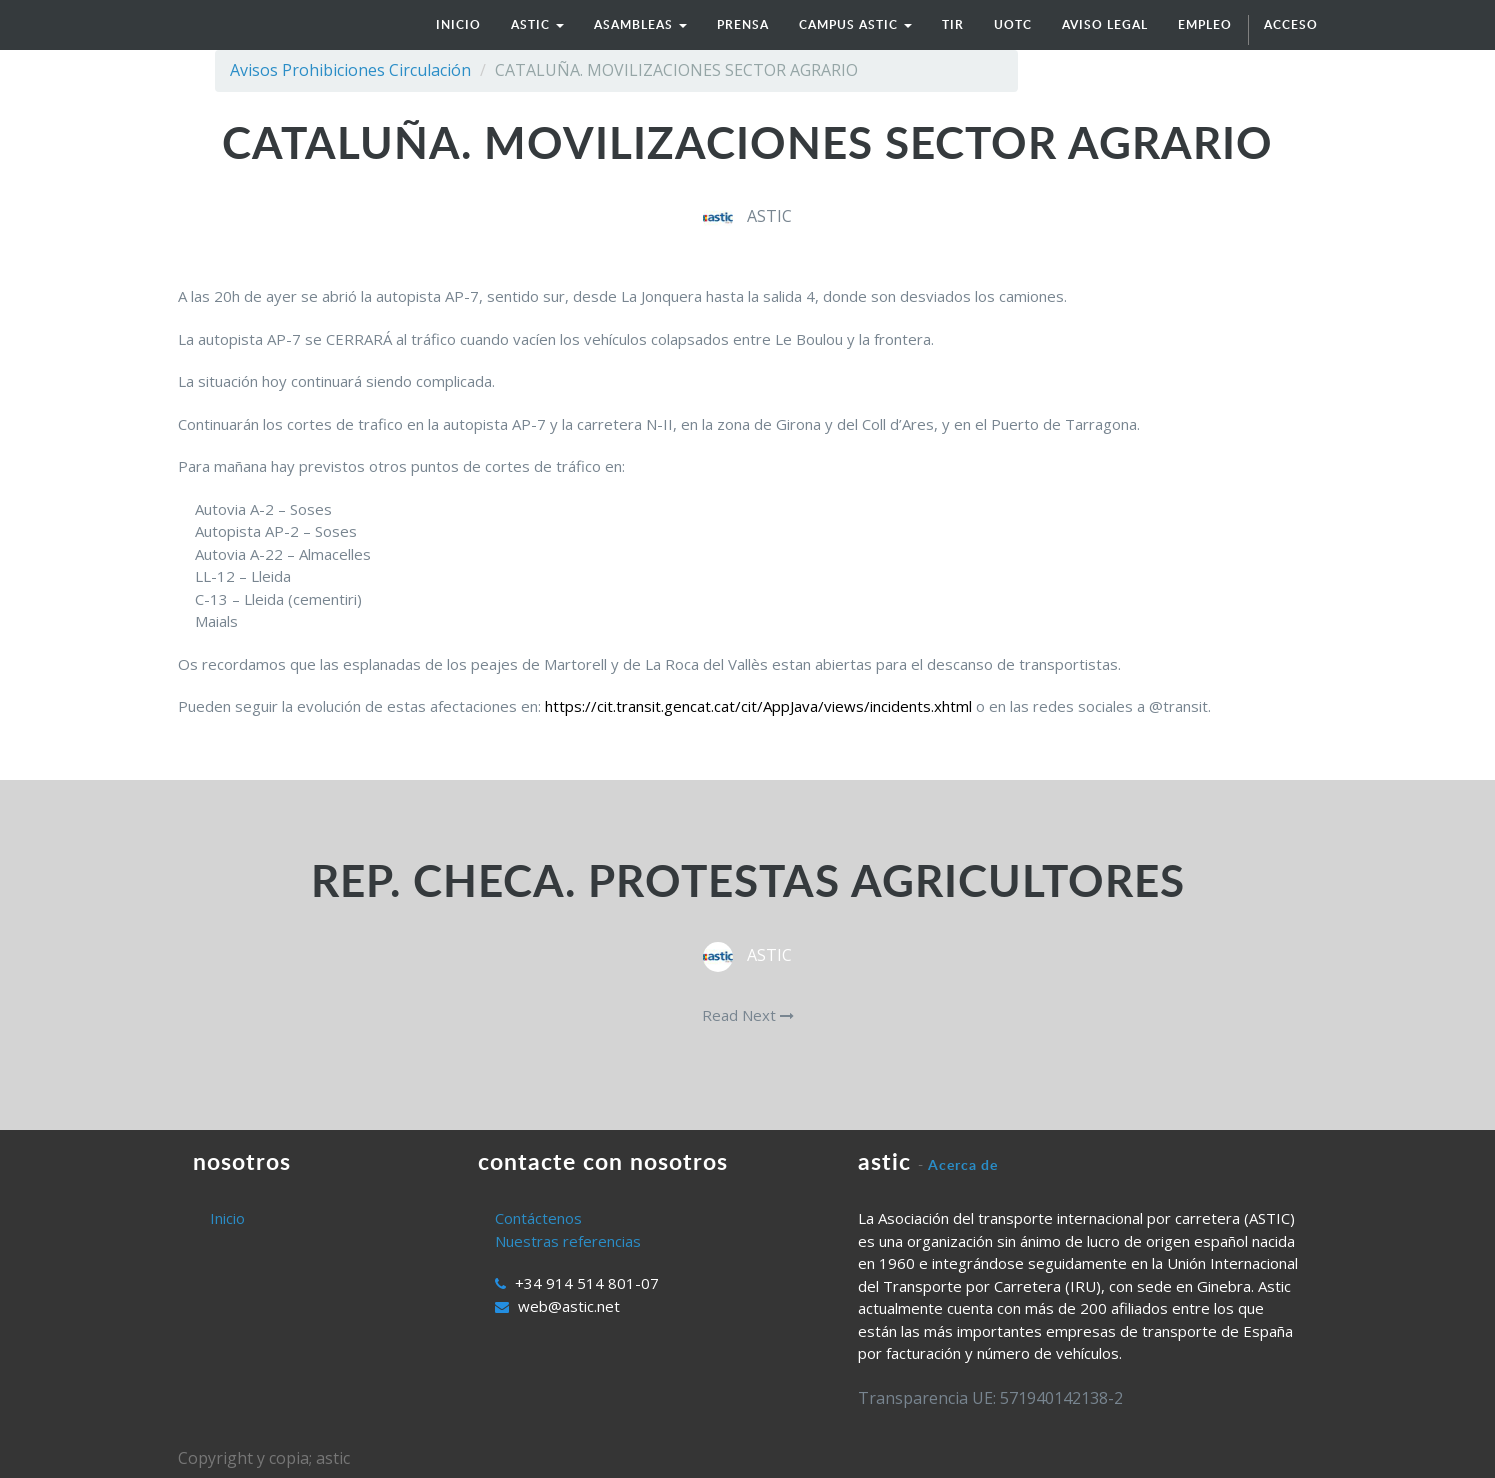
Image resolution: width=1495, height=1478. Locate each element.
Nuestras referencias (568, 1241)
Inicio (227, 1218)
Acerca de (963, 1164)
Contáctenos (538, 1218)
